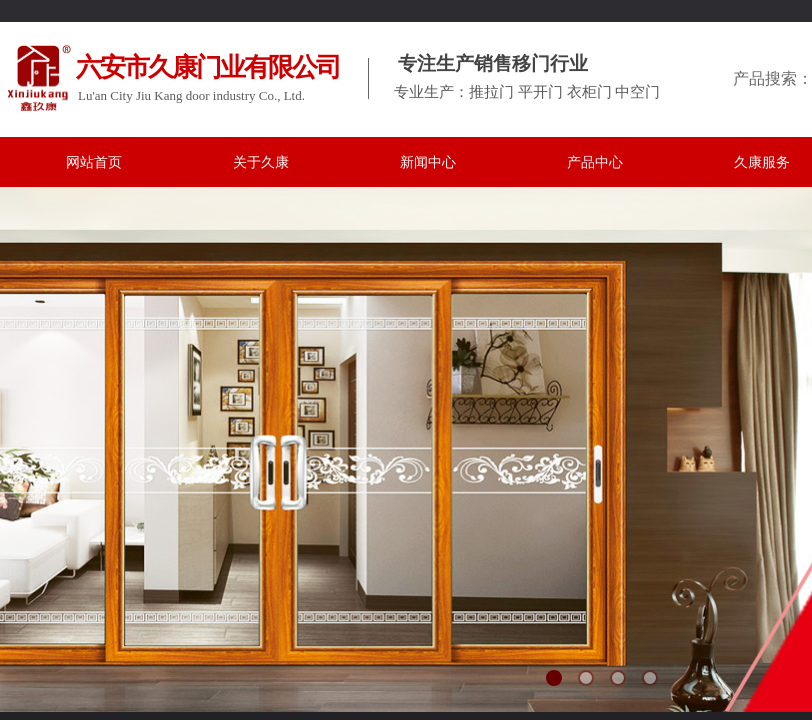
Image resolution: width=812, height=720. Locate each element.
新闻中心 (428, 162)
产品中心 (595, 162)
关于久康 (261, 162)
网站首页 (94, 162)
